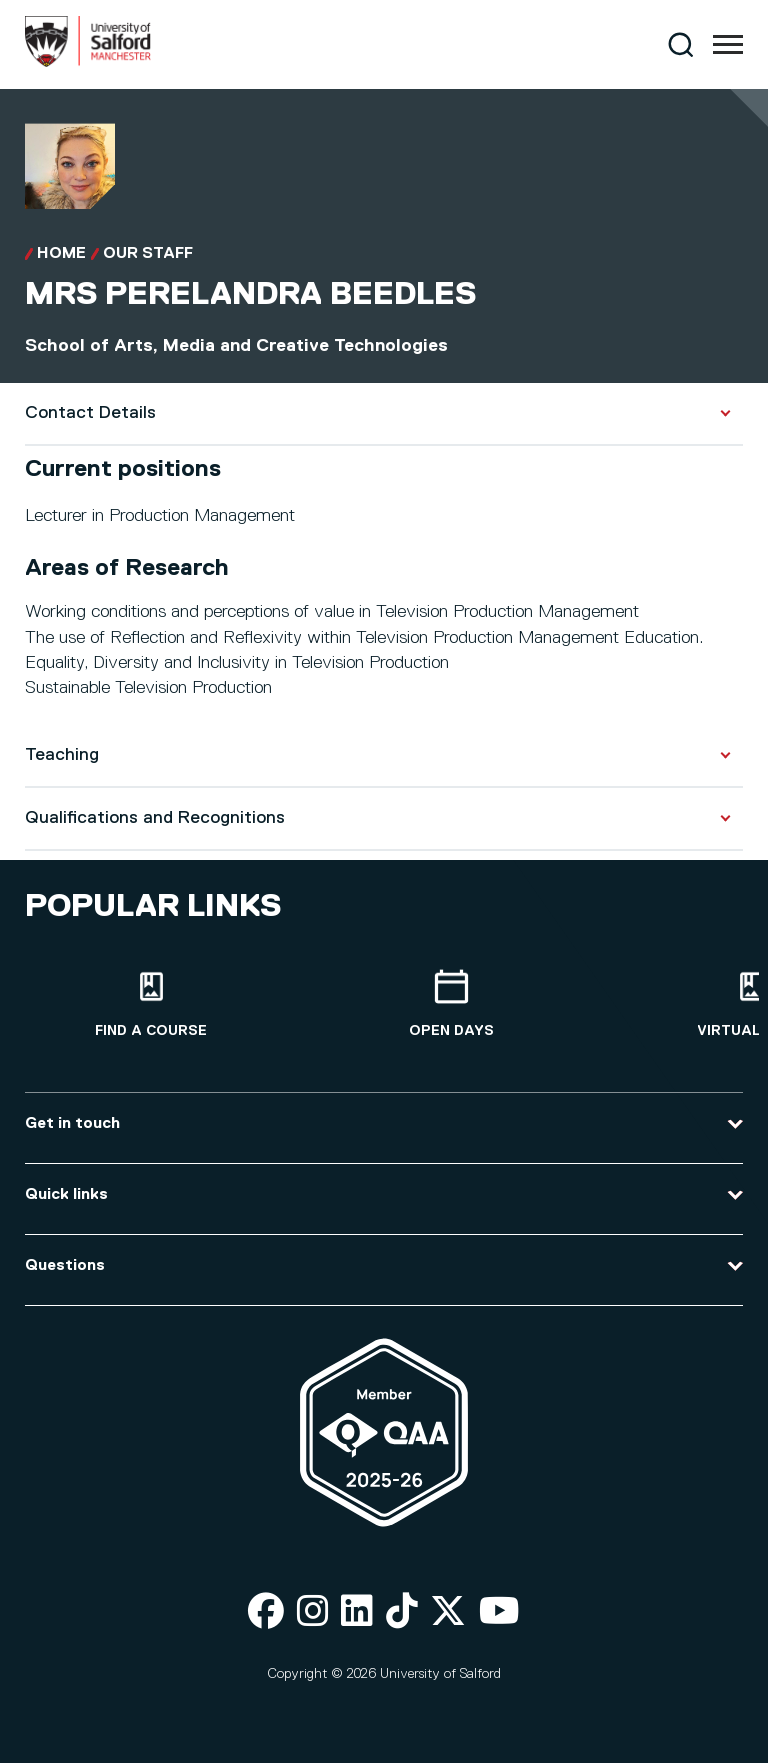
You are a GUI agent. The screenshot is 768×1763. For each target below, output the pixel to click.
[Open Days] (451, 1004)
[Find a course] (151, 1004)
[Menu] (728, 45)
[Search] (680, 44)
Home (61, 254)
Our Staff (148, 254)
